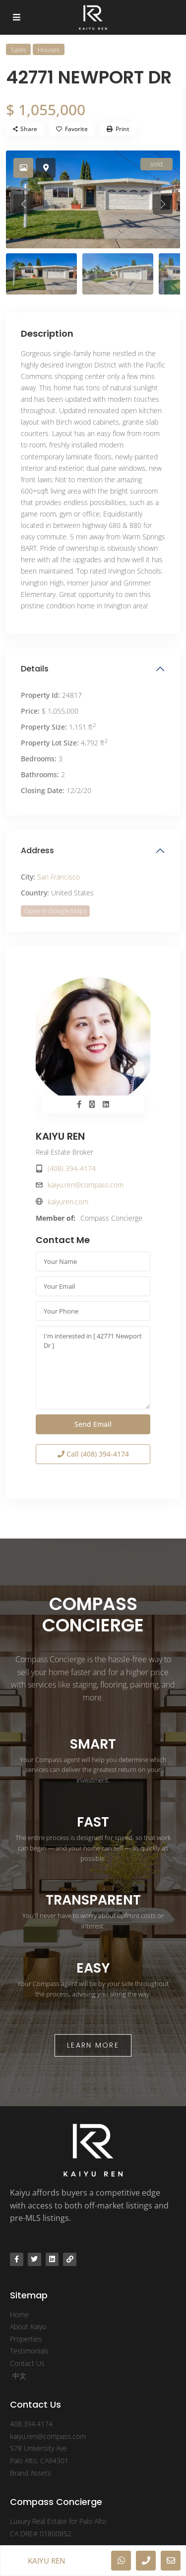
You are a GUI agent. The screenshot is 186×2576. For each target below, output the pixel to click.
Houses (49, 49)
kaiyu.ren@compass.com (86, 1184)
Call (93, 1454)
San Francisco (58, 877)
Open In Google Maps (55, 910)
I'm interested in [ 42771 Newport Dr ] (93, 1367)
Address (37, 850)
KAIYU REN (60, 1136)
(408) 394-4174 (72, 1168)
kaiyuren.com (68, 1201)
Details (35, 668)
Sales (18, 49)
